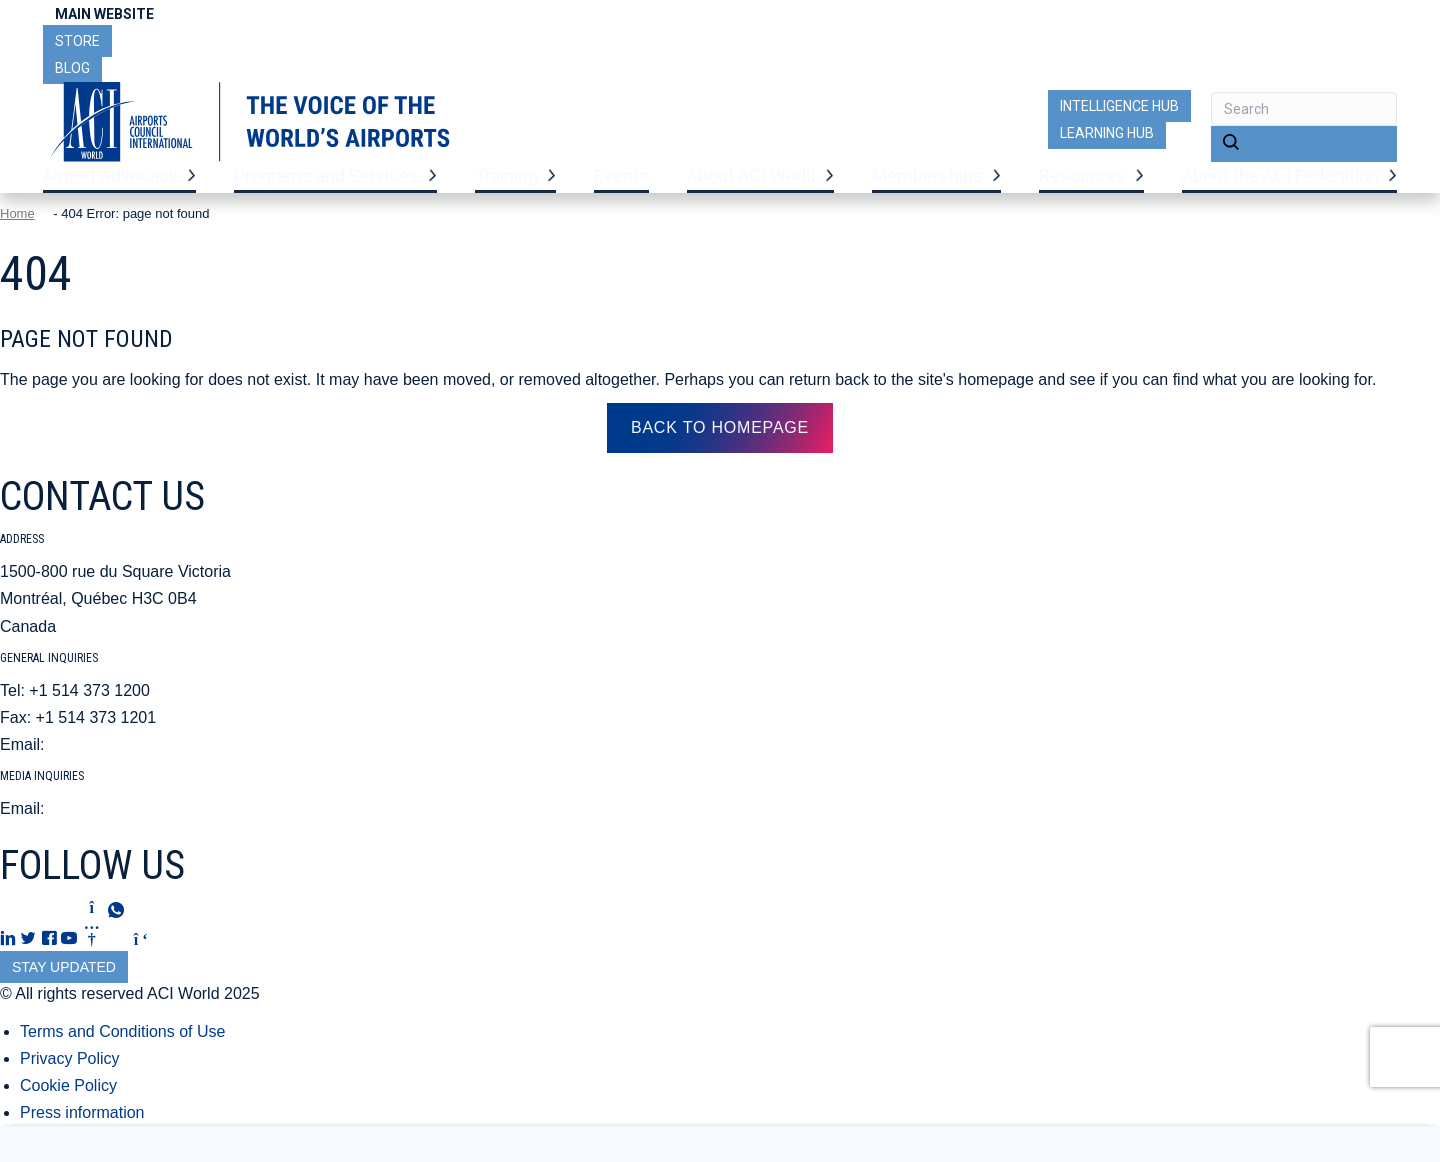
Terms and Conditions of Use (122, 1056)
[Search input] (1304, 109)
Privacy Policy (70, 1083)
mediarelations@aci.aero (137, 834)
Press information (82, 1138)
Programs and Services (326, 190)
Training (506, 190)
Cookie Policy (68, 1111)
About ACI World (751, 190)
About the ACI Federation (1280, 190)
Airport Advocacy (110, 190)
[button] (1304, 144)
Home (17, 239)
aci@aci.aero (96, 770)
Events (621, 190)
